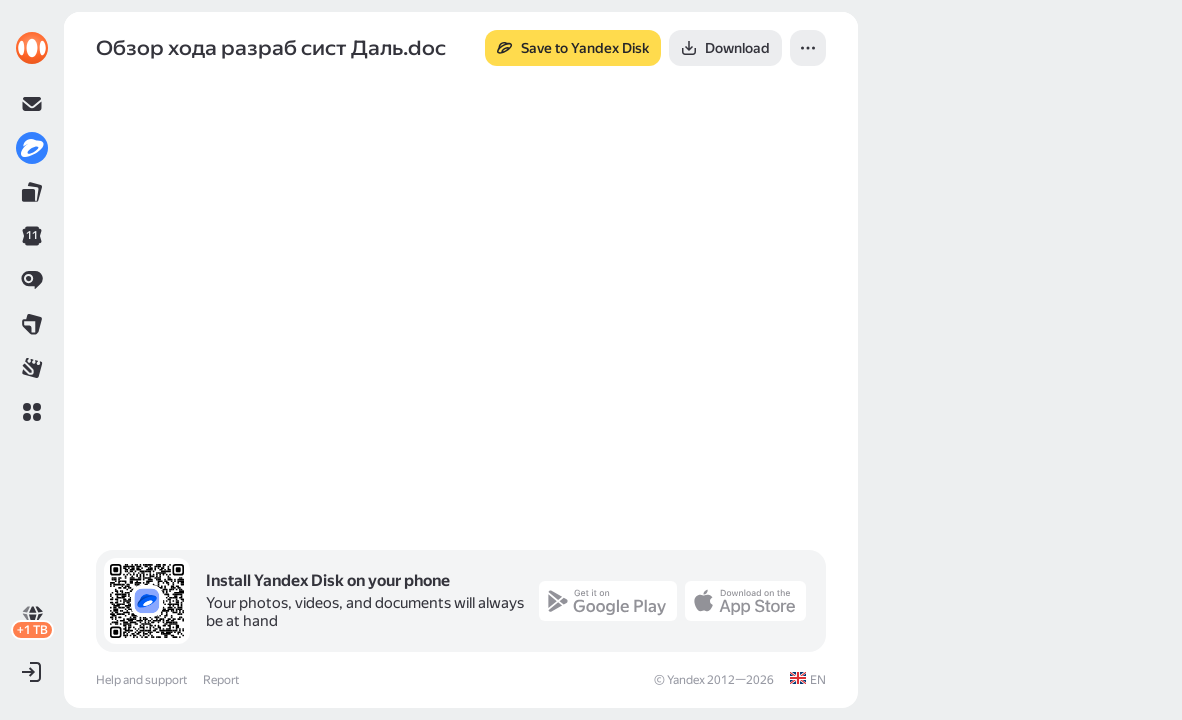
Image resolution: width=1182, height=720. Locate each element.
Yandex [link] (686, 680)
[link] (32, 48)
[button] (32, 412)
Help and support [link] (141, 680)
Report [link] (221, 680)
